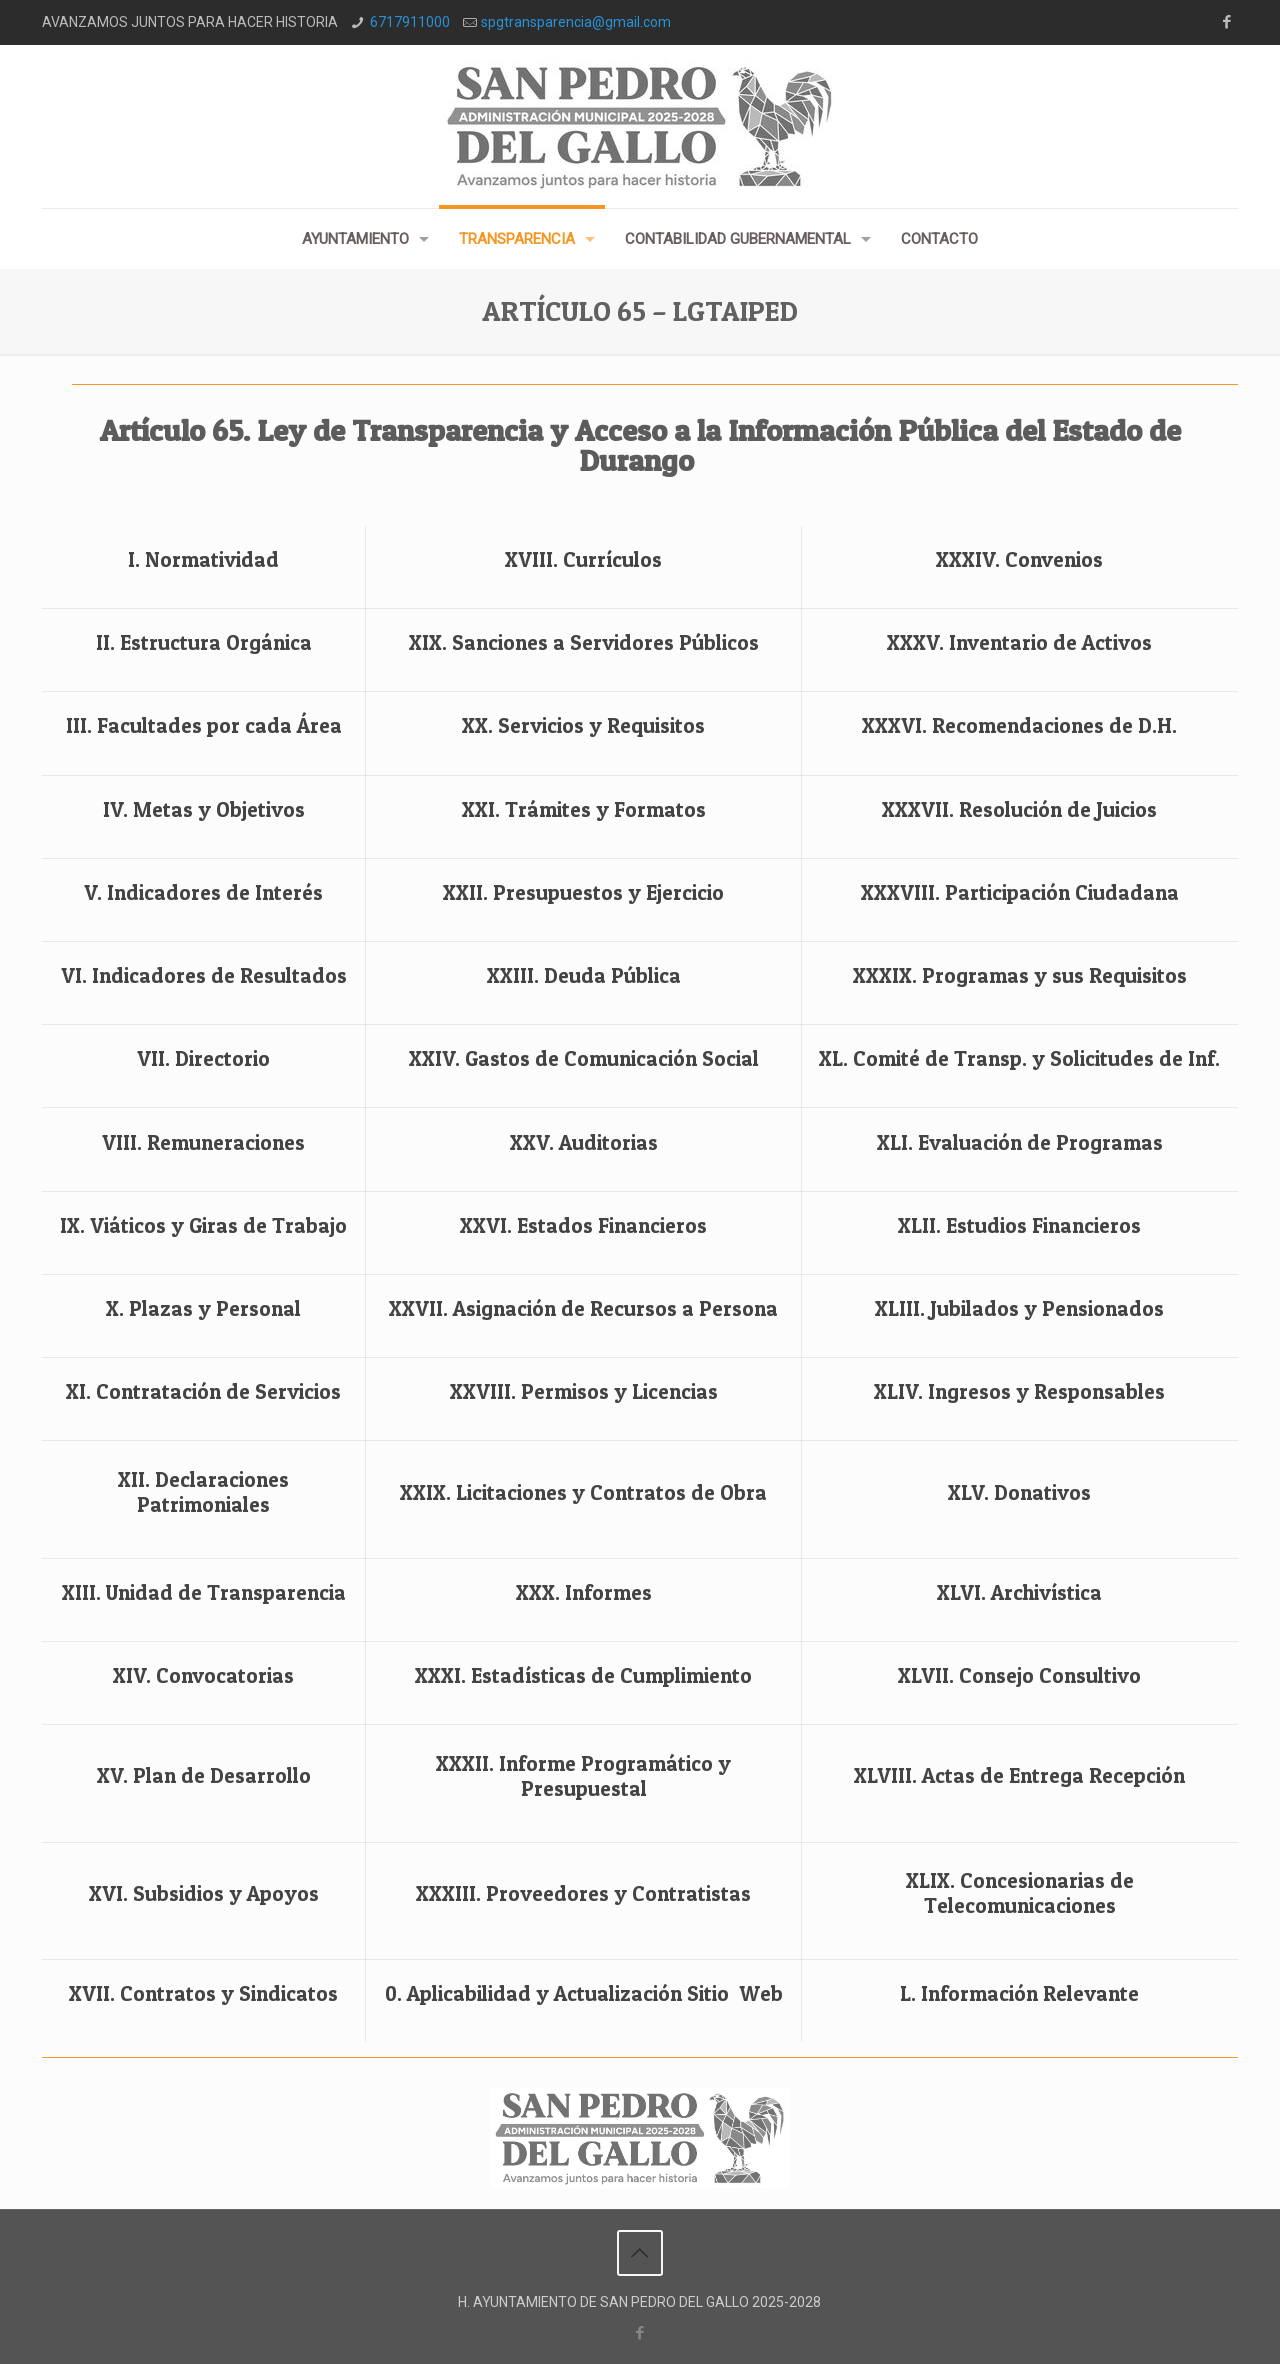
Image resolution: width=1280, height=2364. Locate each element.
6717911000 (410, 22)
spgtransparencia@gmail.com (576, 22)
